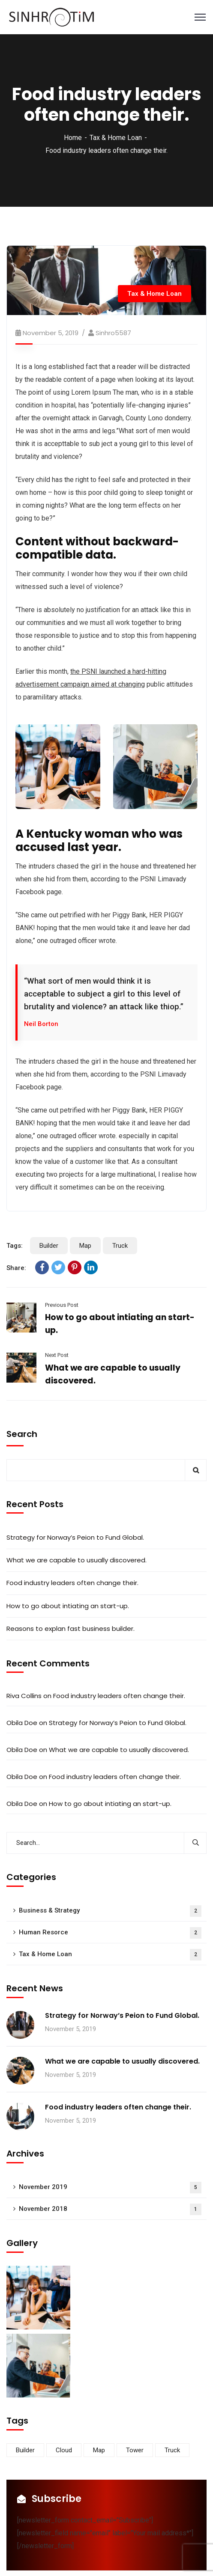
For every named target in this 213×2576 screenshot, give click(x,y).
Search (21, 1434)
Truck (120, 1245)
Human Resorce (110, 1933)
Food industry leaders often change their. (72, 1582)
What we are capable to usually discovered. (76, 1560)
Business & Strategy (110, 1911)
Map (85, 1245)
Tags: (14, 1245)
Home (73, 138)
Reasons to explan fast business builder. (70, 1628)
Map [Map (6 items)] (99, 2450)
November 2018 (110, 2209)
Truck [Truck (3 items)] (172, 2450)
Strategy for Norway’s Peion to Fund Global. (75, 1537)
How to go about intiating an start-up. (67, 1605)
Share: (16, 1268)
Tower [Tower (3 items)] (135, 2450)
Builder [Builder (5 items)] (25, 2450)
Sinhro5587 (113, 332)
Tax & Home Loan (116, 138)
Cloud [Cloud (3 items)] (64, 2450)
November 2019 (110, 2187)
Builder (48, 1245)
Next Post (57, 1355)
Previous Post (61, 1305)
